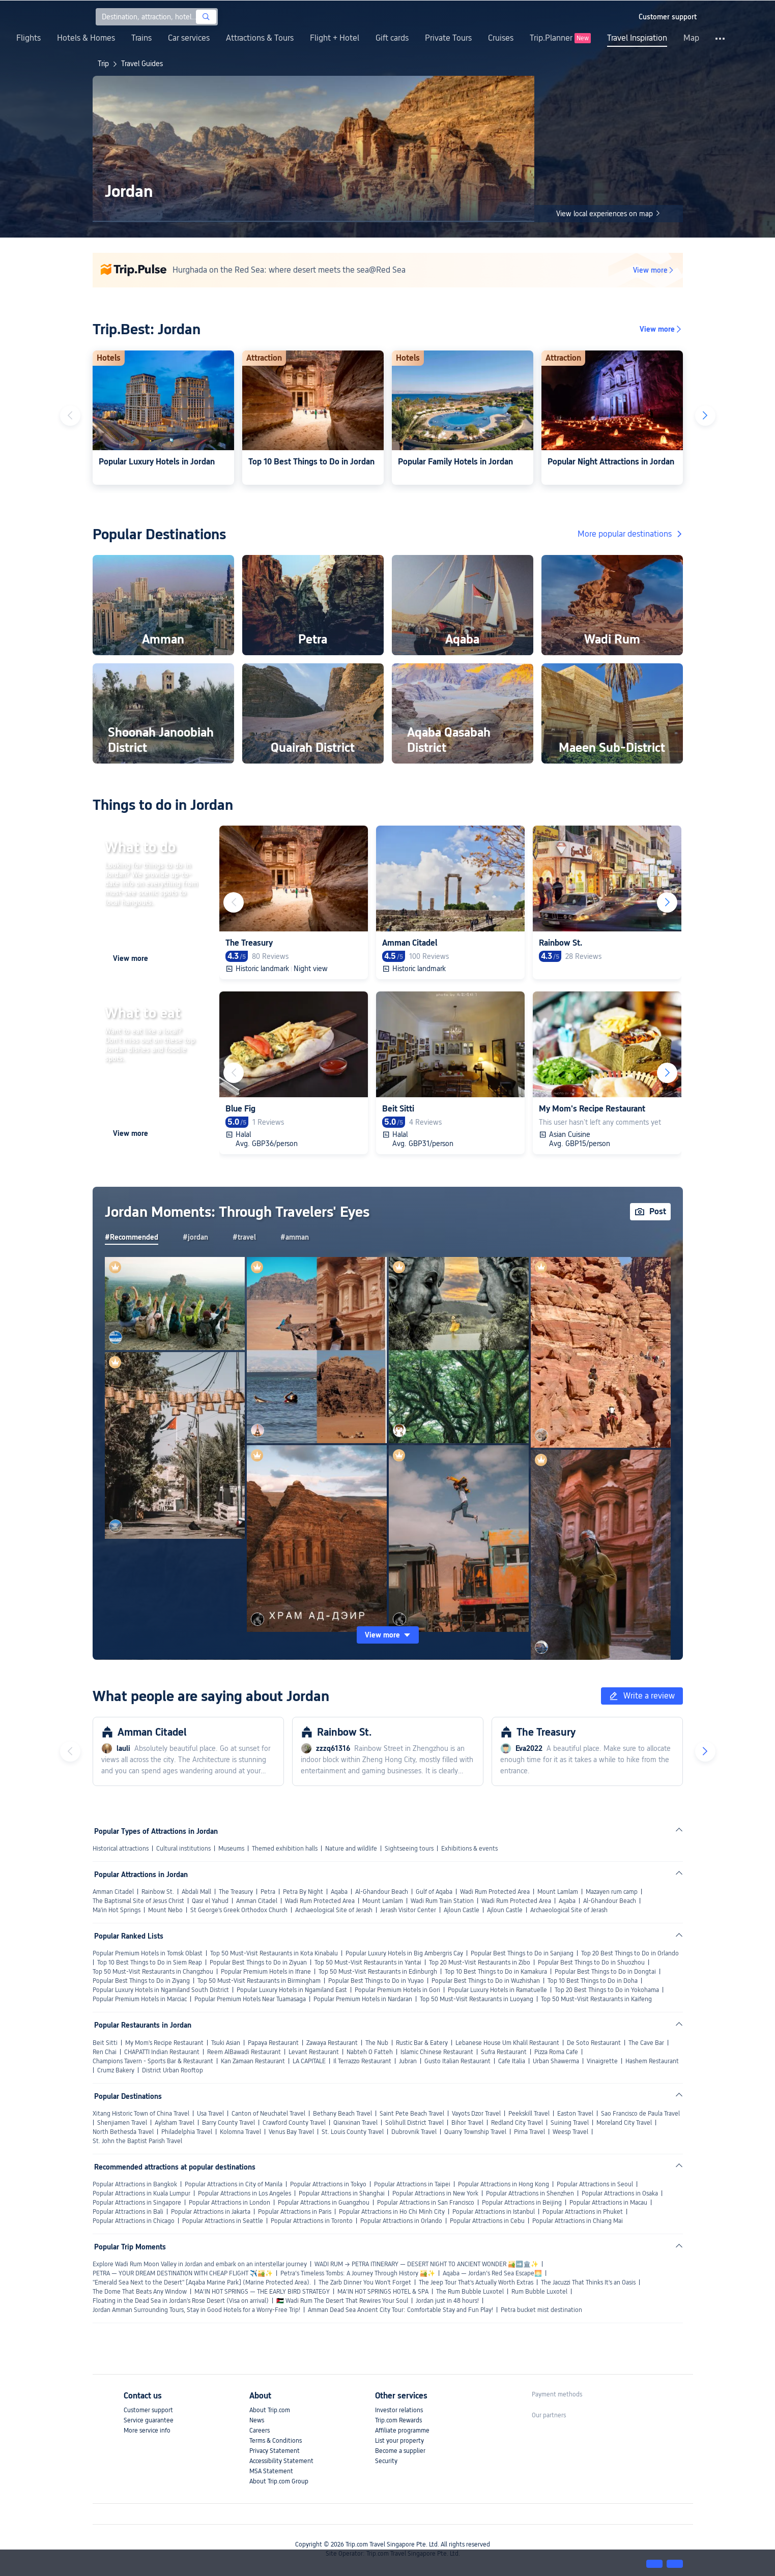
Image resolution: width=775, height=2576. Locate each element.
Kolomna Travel (240, 2131)
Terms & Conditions (275, 2440)
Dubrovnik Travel (414, 2131)
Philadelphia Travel (186, 2131)
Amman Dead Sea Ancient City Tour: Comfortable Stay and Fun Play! (400, 2310)
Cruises (500, 38)
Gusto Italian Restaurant (457, 2061)
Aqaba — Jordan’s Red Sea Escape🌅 (492, 2273)
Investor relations (399, 2410)
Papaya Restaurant (273, 2042)
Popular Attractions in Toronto (312, 2220)
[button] (622, 16)
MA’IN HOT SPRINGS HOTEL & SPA (382, 2291)
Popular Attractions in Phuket (582, 2211)
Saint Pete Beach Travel (412, 2113)
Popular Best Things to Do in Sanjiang (522, 1953)
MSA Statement (271, 2471)
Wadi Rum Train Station (442, 1901)
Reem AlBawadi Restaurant (244, 2052)
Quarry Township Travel (475, 2131)
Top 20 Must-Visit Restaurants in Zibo (479, 1962)
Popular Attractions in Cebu (487, 2220)
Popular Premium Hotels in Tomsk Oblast (148, 1953)
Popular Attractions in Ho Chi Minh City (392, 2211)
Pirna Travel (529, 2131)
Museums (231, 1848)
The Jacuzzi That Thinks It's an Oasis (588, 2282)
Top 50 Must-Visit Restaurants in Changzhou (153, 1971)
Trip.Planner (551, 38)
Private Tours (448, 38)
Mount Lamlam (557, 1891)
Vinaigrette (602, 2061)
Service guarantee (149, 2420)
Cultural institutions (183, 1848)
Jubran (408, 2061)
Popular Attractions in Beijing (522, 2202)
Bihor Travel (467, 2122)
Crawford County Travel (294, 2122)
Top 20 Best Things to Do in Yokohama (607, 1990)
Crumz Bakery (115, 2070)
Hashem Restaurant (652, 2061)
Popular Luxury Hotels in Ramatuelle (497, 1990)
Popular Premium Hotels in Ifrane (266, 1971)
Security (386, 2461)
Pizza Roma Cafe (556, 2052)
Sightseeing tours (409, 1848)
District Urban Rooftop (172, 2070)
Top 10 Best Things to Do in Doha (593, 1980)
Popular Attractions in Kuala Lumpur (141, 2193)
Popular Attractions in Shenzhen (530, 2193)
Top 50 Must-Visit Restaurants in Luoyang (476, 1999)
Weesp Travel (570, 2131)
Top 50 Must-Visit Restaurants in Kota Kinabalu (274, 1953)
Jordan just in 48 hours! (447, 2300)
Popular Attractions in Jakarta (210, 2211)
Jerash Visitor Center (408, 1910)
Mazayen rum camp (612, 1891)
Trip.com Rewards (398, 2420)
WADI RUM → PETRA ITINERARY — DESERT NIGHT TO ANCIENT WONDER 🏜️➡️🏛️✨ (426, 2264)
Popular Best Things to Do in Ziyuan (258, 1962)
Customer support (148, 2410)
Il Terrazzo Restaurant (362, 2061)
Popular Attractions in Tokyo (328, 2184)
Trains (141, 38)
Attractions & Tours (260, 38)
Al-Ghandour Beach (381, 1891)
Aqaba (339, 1891)
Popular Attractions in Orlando (401, 2220)
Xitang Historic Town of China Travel (141, 2113)
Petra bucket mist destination (541, 2310)
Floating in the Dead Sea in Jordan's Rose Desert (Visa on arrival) (181, 2300)
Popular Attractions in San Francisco (425, 2202)
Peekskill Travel (529, 2113)
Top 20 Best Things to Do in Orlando (630, 1953)
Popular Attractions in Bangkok (135, 2184)
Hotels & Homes (86, 38)
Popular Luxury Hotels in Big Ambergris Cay (404, 1953)
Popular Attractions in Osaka (620, 2193)
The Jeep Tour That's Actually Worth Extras (476, 2282)
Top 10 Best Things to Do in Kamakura (496, 1971)
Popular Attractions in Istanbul (493, 2211)
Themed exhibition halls (285, 1848)
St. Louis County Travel (353, 2131)
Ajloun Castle (461, 1910)
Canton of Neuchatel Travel (268, 2113)
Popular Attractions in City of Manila (233, 2184)
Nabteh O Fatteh (370, 2052)
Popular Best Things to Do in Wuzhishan (486, 1980)
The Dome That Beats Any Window (140, 2291)
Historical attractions (121, 1848)
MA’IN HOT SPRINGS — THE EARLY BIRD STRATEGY (262, 2291)
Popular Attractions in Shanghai (342, 2193)
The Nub (376, 2042)
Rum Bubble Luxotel (539, 2291)
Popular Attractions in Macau (608, 2202)
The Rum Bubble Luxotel (470, 2291)
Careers (259, 2430)
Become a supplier (400, 2450)
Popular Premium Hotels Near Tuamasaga (250, 1999)
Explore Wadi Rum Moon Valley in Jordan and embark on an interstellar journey (200, 2264)
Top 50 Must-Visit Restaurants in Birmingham (259, 1980)
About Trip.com (269, 2410)
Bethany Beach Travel (342, 2113)
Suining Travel (570, 2122)
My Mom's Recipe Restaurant (164, 2042)
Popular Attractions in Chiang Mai (577, 2220)
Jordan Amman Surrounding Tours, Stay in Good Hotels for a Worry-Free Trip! (196, 2310)
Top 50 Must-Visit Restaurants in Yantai (367, 1962)
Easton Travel (575, 2113)
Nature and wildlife (351, 1848)
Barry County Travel (228, 2122)
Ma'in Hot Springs (116, 1910)
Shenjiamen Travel (122, 2122)
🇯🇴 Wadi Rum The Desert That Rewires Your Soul (342, 2300)
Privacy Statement (274, 2450)
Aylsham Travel (174, 2122)
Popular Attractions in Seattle (222, 2220)
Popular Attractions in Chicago (134, 2220)
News (256, 2420)
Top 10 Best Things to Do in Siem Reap (149, 1962)
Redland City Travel (517, 2122)
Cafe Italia (511, 2061)
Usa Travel (210, 2113)
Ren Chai (105, 2052)
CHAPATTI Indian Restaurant (161, 2052)
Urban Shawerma (556, 2061)
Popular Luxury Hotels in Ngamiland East (292, 1990)
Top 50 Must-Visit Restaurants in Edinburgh (378, 1971)
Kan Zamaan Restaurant (253, 2061)
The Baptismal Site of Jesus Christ (138, 1901)
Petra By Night (303, 1891)
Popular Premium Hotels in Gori (397, 1990)
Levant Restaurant (314, 2052)
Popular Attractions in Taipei (412, 2184)
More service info (147, 2430)
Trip (103, 64)
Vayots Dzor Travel (476, 2113)
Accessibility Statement (281, 2461)
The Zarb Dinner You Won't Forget (365, 2282)
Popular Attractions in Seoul (595, 2184)
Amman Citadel (113, 1891)
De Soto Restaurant (594, 2042)
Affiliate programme (402, 2430)
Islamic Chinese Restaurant (436, 2052)
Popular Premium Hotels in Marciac (140, 1999)
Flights (28, 38)
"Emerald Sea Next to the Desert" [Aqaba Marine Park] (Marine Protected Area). (202, 2282)
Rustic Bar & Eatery (422, 2042)
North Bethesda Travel (123, 2131)
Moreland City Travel (624, 2122)
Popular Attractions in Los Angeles (244, 2193)
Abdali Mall (196, 1891)
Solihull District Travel (414, 2122)
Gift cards (392, 38)
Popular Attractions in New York (435, 2193)
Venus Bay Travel (291, 2131)
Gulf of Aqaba (434, 1891)
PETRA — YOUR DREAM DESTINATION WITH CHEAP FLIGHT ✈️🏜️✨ (183, 2273)
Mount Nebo (165, 1910)
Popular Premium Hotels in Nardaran (362, 1999)
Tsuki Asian (225, 2042)
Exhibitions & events (469, 1848)
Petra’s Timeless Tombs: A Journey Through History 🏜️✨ (357, 2273)
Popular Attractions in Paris (294, 2211)
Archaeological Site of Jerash (333, 1910)
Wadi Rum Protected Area (495, 1891)
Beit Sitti (105, 2042)
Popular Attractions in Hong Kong (503, 2184)
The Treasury (236, 1891)
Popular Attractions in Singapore (137, 2202)
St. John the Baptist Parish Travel (137, 2141)
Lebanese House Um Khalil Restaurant (507, 2042)
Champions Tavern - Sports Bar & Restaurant (153, 2061)
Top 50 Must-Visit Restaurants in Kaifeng (596, 1999)
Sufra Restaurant (504, 2052)
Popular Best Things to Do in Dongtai (605, 1971)
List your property (399, 2440)
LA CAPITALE (309, 2061)
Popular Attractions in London (229, 2202)
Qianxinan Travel (355, 2122)
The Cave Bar (646, 2042)
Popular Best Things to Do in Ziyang (141, 1980)
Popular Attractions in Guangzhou (323, 2202)
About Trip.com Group (278, 2481)
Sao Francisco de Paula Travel (640, 2113)
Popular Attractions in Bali (128, 2211)
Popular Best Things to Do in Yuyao (376, 1980)
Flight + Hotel (334, 38)
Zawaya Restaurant (332, 2042)
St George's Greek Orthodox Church (239, 1910)
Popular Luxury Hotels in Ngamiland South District (161, 1990)
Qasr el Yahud (210, 1901)
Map (691, 38)
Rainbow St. (157, 1891)
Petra (268, 1891)
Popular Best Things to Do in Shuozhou (591, 1962)
